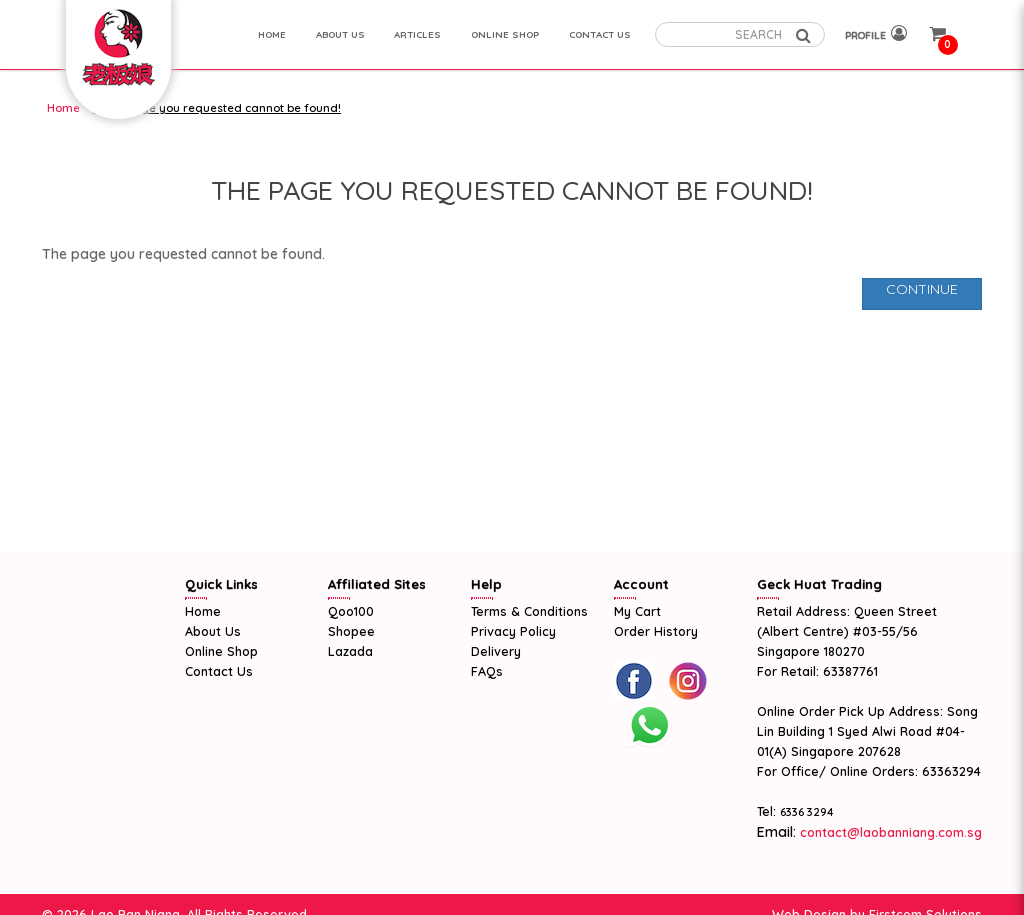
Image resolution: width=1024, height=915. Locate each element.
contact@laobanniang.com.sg (889, 832)
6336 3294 (807, 812)
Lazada (350, 651)
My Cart (637, 611)
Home (63, 108)
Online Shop (221, 651)
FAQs (487, 671)
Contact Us (219, 671)
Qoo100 (351, 611)
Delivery (496, 651)
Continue (922, 289)
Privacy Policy (513, 631)
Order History (656, 631)
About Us (213, 631)
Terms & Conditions (529, 611)
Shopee (351, 631)
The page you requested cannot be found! (221, 108)
